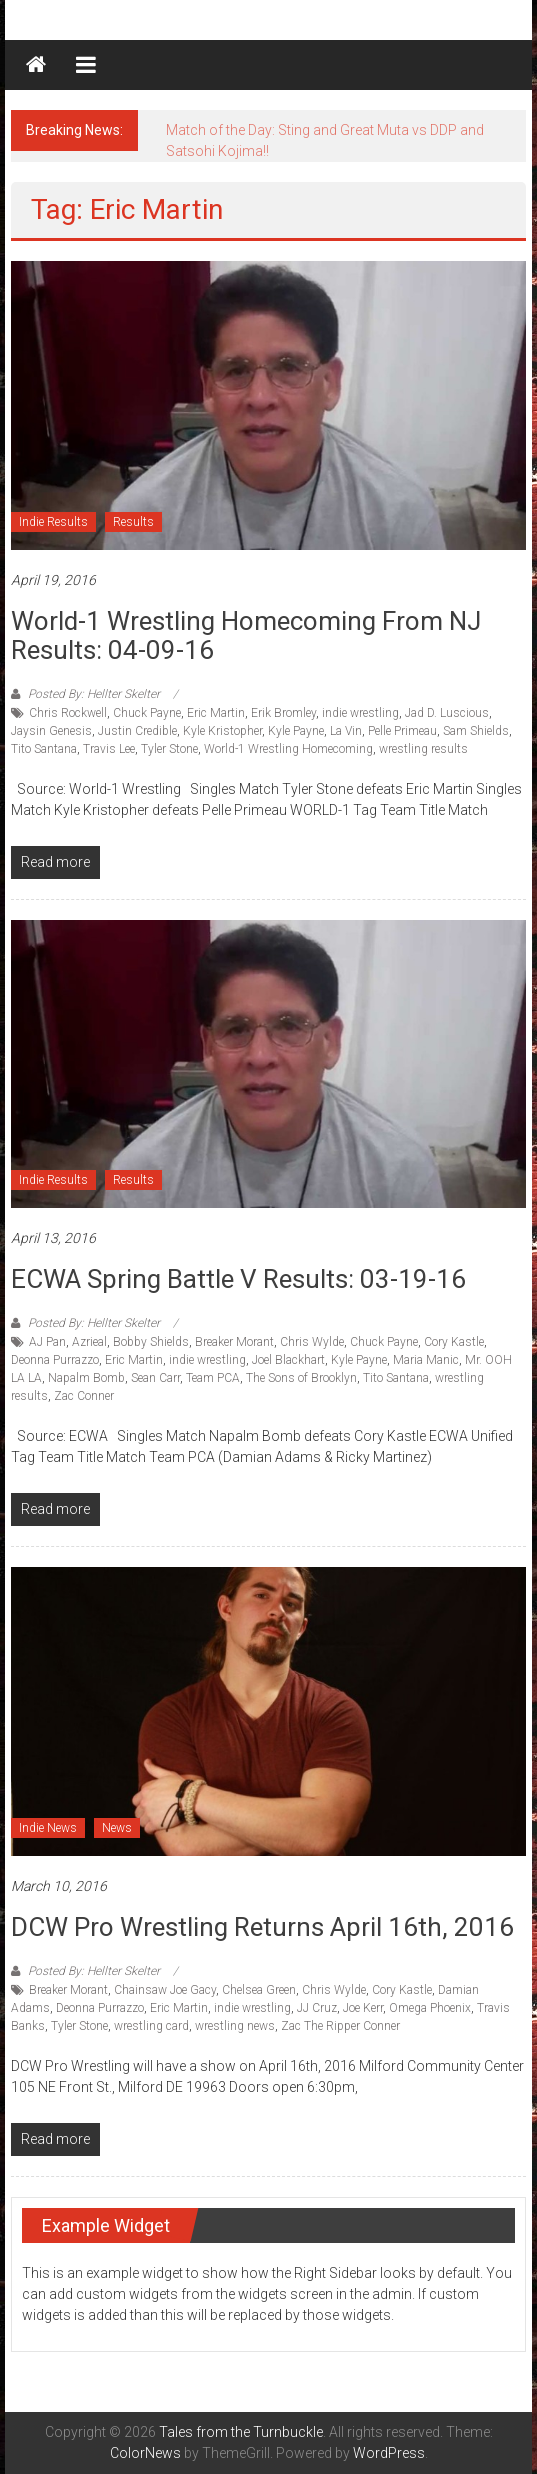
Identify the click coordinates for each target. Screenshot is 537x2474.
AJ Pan (47, 1342)
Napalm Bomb (86, 1378)
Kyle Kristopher (222, 731)
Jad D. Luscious (447, 713)
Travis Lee (109, 749)
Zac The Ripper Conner (340, 2026)
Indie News (48, 1828)
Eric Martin (216, 713)
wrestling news (235, 2026)
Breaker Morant (234, 1342)
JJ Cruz (317, 2008)
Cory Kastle (454, 1342)
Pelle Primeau (402, 731)
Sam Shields (476, 731)
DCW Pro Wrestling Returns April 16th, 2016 (262, 1927)
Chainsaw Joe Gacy (165, 1990)
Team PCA (213, 1378)
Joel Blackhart (288, 1360)
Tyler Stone (169, 749)
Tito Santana (44, 749)
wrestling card (151, 2026)
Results (133, 522)
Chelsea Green (259, 1990)
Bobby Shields (151, 1342)
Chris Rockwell (68, 713)
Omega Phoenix (430, 2008)
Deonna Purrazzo (55, 1360)
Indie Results (53, 522)
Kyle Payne (296, 731)
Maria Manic (426, 1360)
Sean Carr (155, 1378)
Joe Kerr (363, 2008)
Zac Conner (84, 1396)
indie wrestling (360, 713)
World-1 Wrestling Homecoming (288, 749)
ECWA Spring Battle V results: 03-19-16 (238, 1279)
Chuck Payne (147, 713)
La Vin (346, 731)
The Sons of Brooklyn (301, 1378)
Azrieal (89, 1342)
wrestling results (423, 749)
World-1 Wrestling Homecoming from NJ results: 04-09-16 (246, 635)
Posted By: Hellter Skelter (94, 694)
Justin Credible (137, 731)
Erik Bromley (283, 713)
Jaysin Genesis (51, 731)
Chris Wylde (312, 1342)
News (117, 1828)
